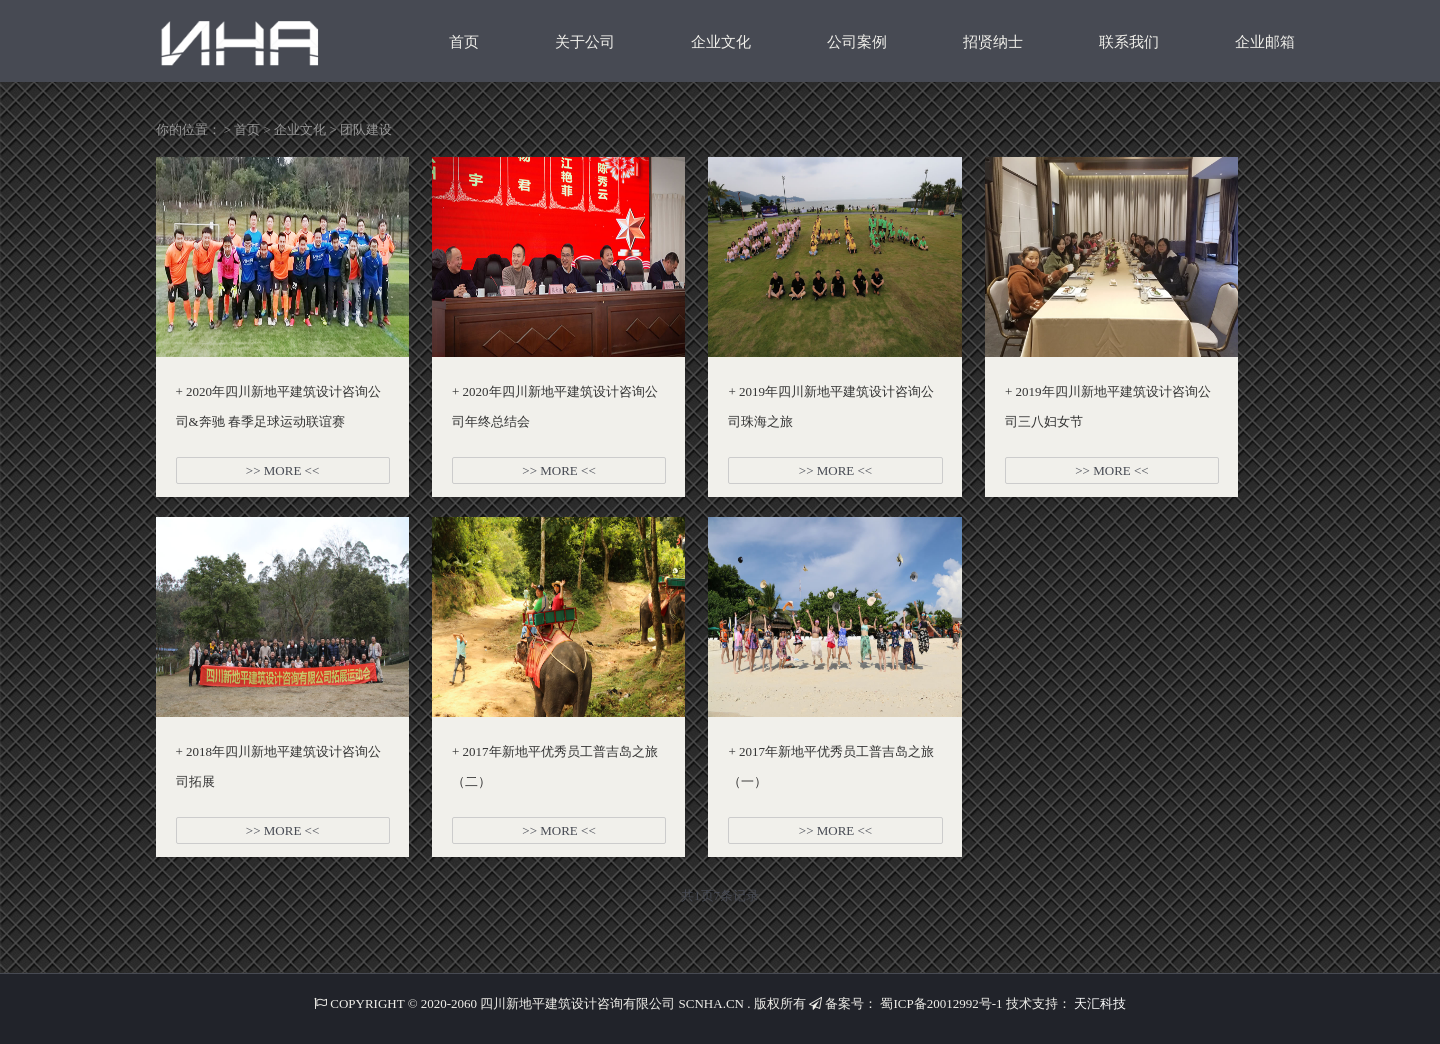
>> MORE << (282, 470)
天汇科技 (1100, 1003)
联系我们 (1129, 42)
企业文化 (721, 42)
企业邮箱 (1265, 42)
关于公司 (585, 42)
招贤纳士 (993, 42)
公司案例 (857, 42)
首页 (464, 42)
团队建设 (366, 129)
